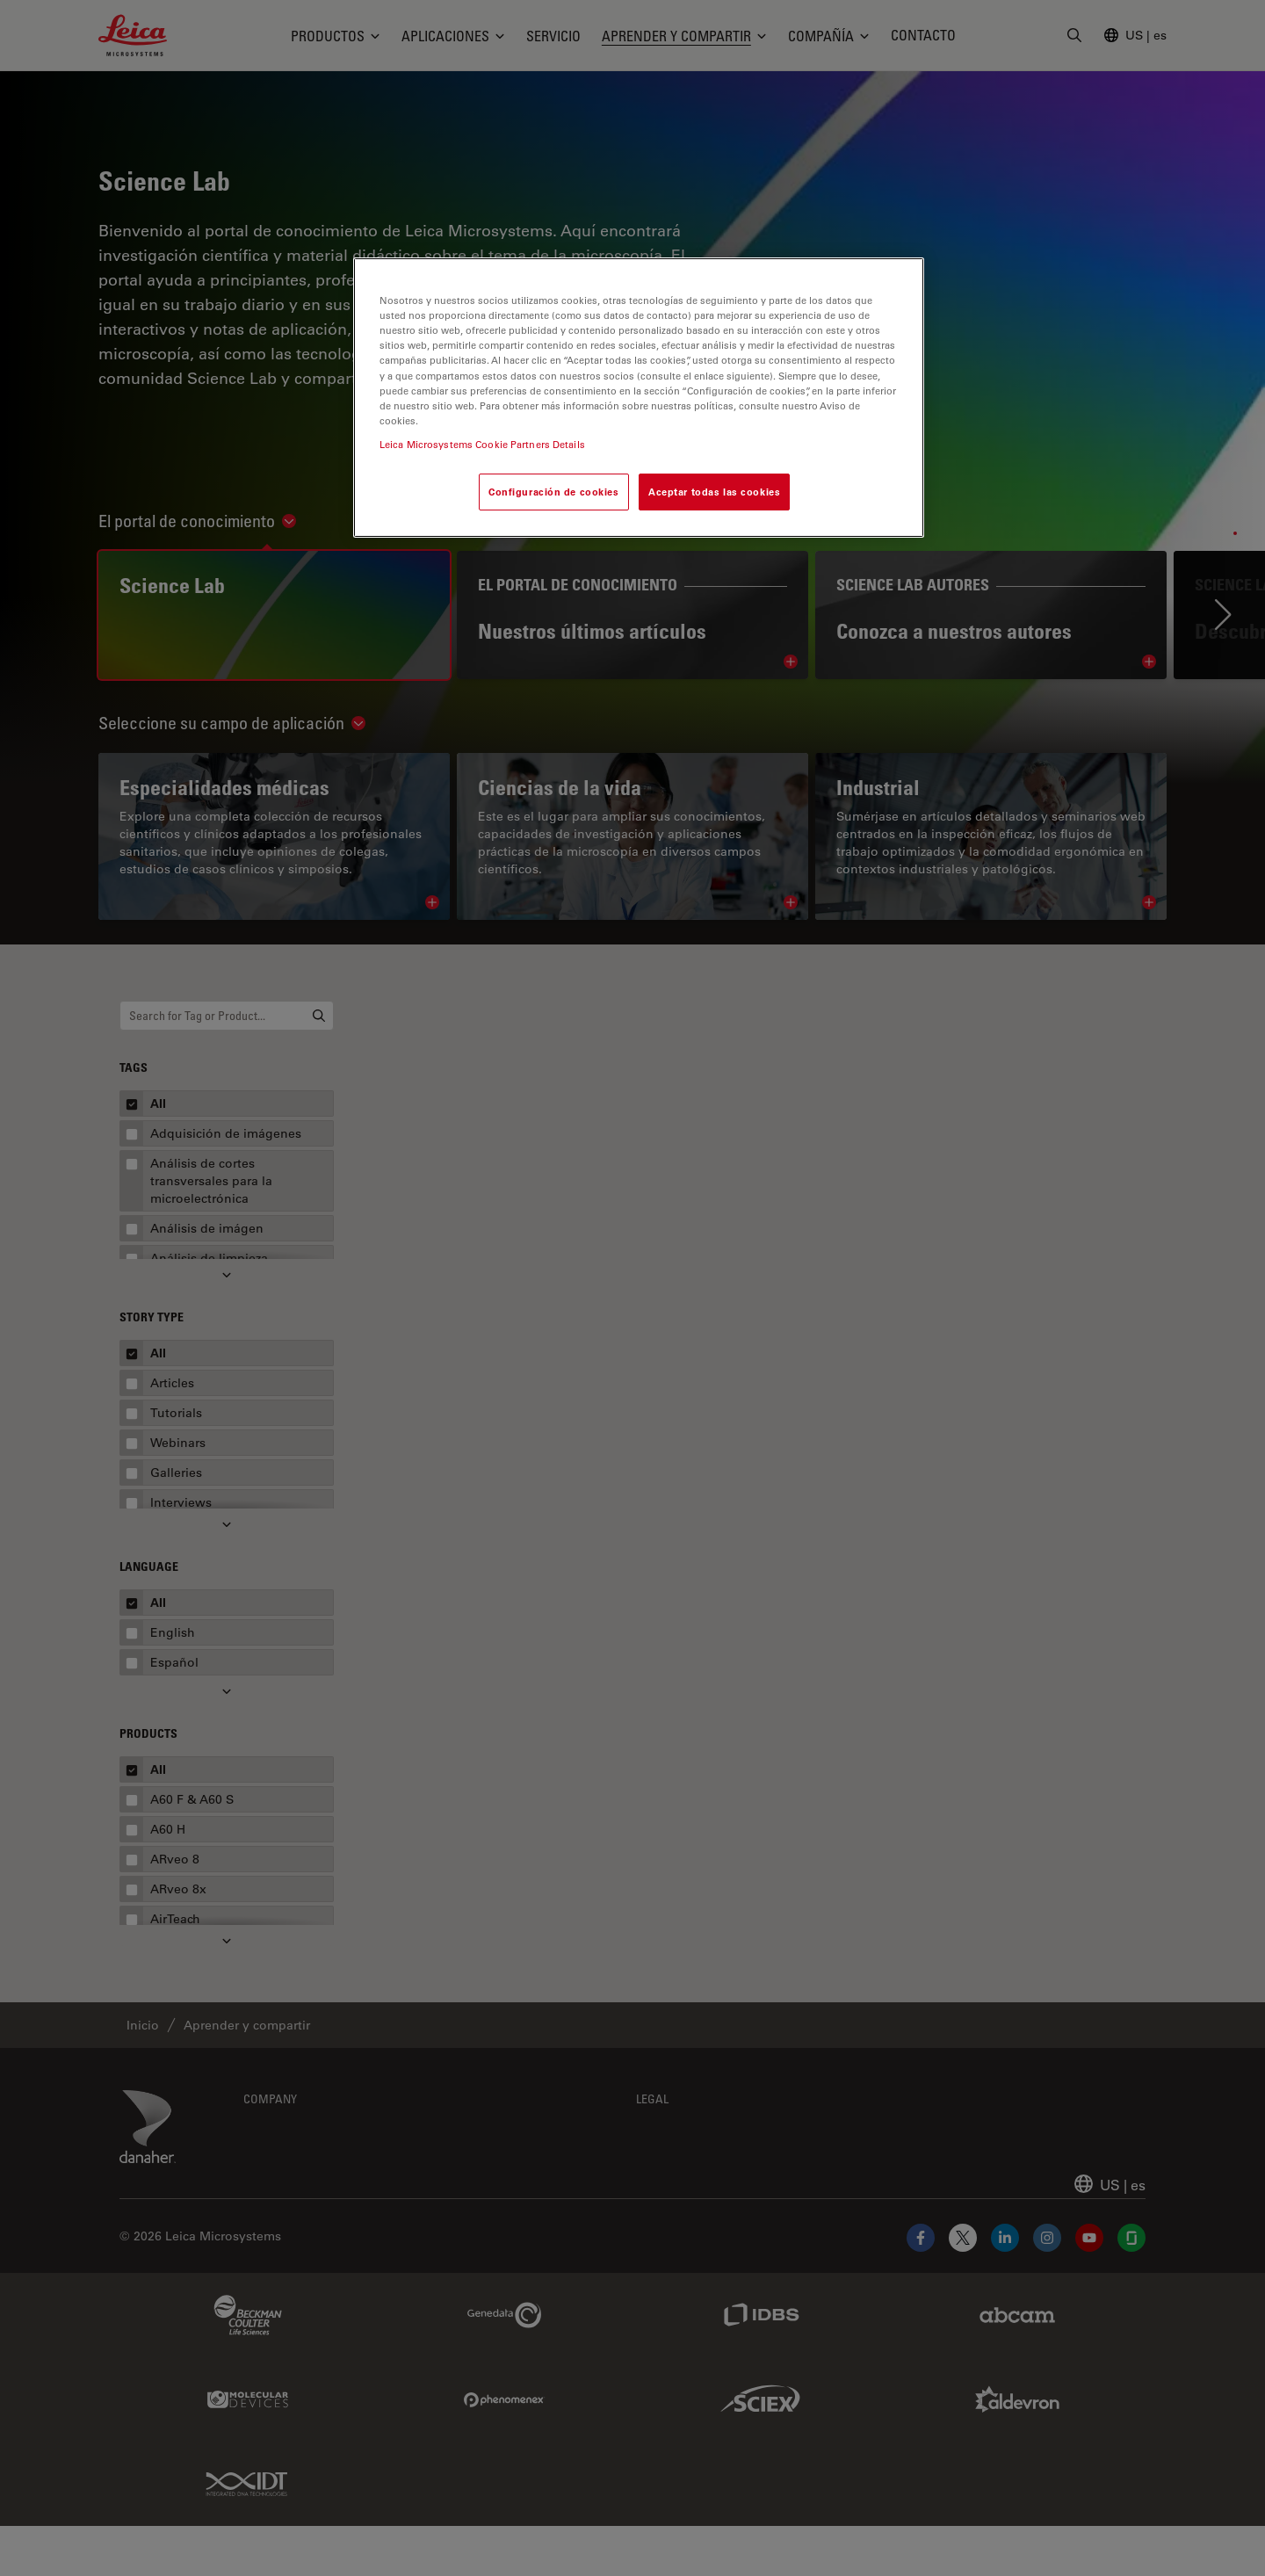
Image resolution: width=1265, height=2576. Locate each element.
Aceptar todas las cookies (714, 491)
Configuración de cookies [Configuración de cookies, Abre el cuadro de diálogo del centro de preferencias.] (553, 491)
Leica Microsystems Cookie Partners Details (482, 444)
